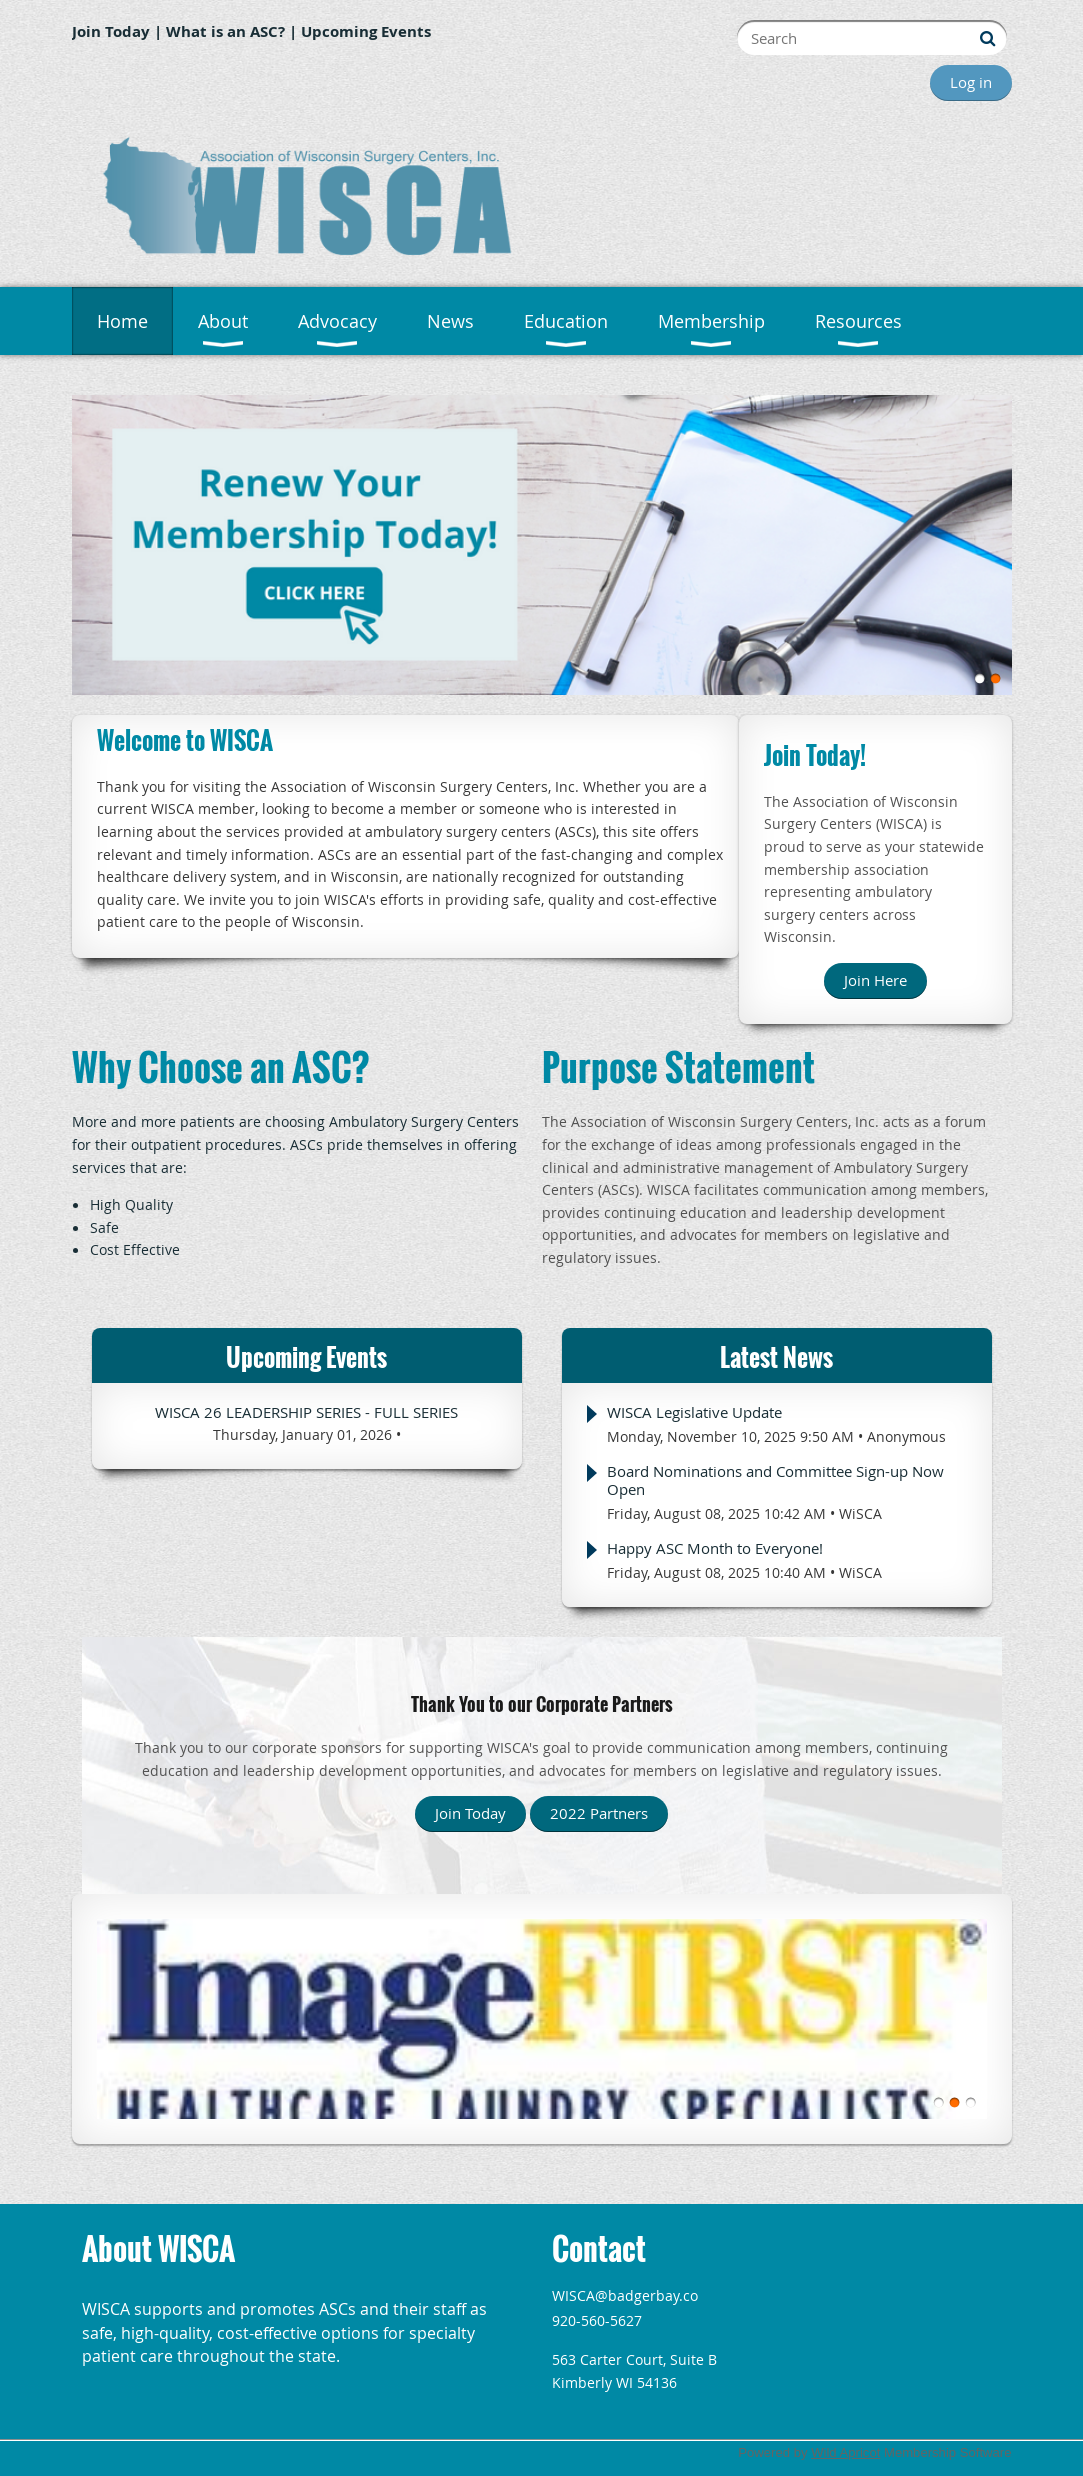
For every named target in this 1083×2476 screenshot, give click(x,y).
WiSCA (860, 1513)
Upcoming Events (366, 31)
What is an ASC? (225, 31)
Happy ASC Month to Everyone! (715, 1548)
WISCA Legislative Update (694, 1412)
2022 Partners (599, 1813)
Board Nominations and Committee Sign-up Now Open (775, 1480)
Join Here (875, 980)
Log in (971, 82)
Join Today (111, 31)
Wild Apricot (845, 2452)
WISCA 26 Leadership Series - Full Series (306, 1412)
